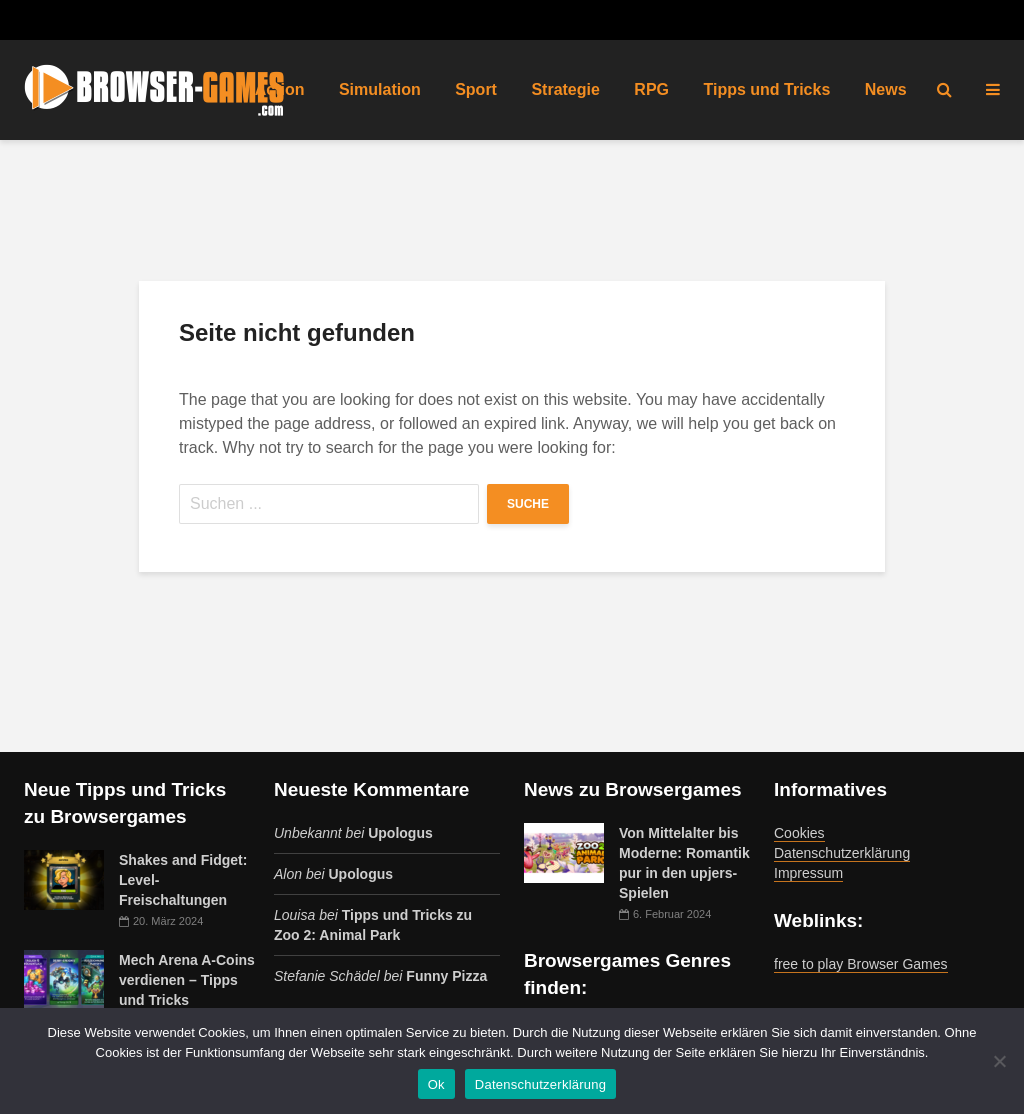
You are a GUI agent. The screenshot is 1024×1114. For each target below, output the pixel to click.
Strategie (565, 89)
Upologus (400, 833)
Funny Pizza (446, 976)
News (886, 89)
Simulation (380, 89)
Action (280, 89)
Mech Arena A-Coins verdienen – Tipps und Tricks (187, 980)
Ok (436, 1084)
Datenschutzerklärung (842, 853)
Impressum (808, 873)
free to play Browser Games (861, 964)
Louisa (294, 915)
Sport (476, 89)
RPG (651, 89)
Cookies (799, 833)
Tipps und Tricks (766, 89)
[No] (999, 1061)
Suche (528, 504)
